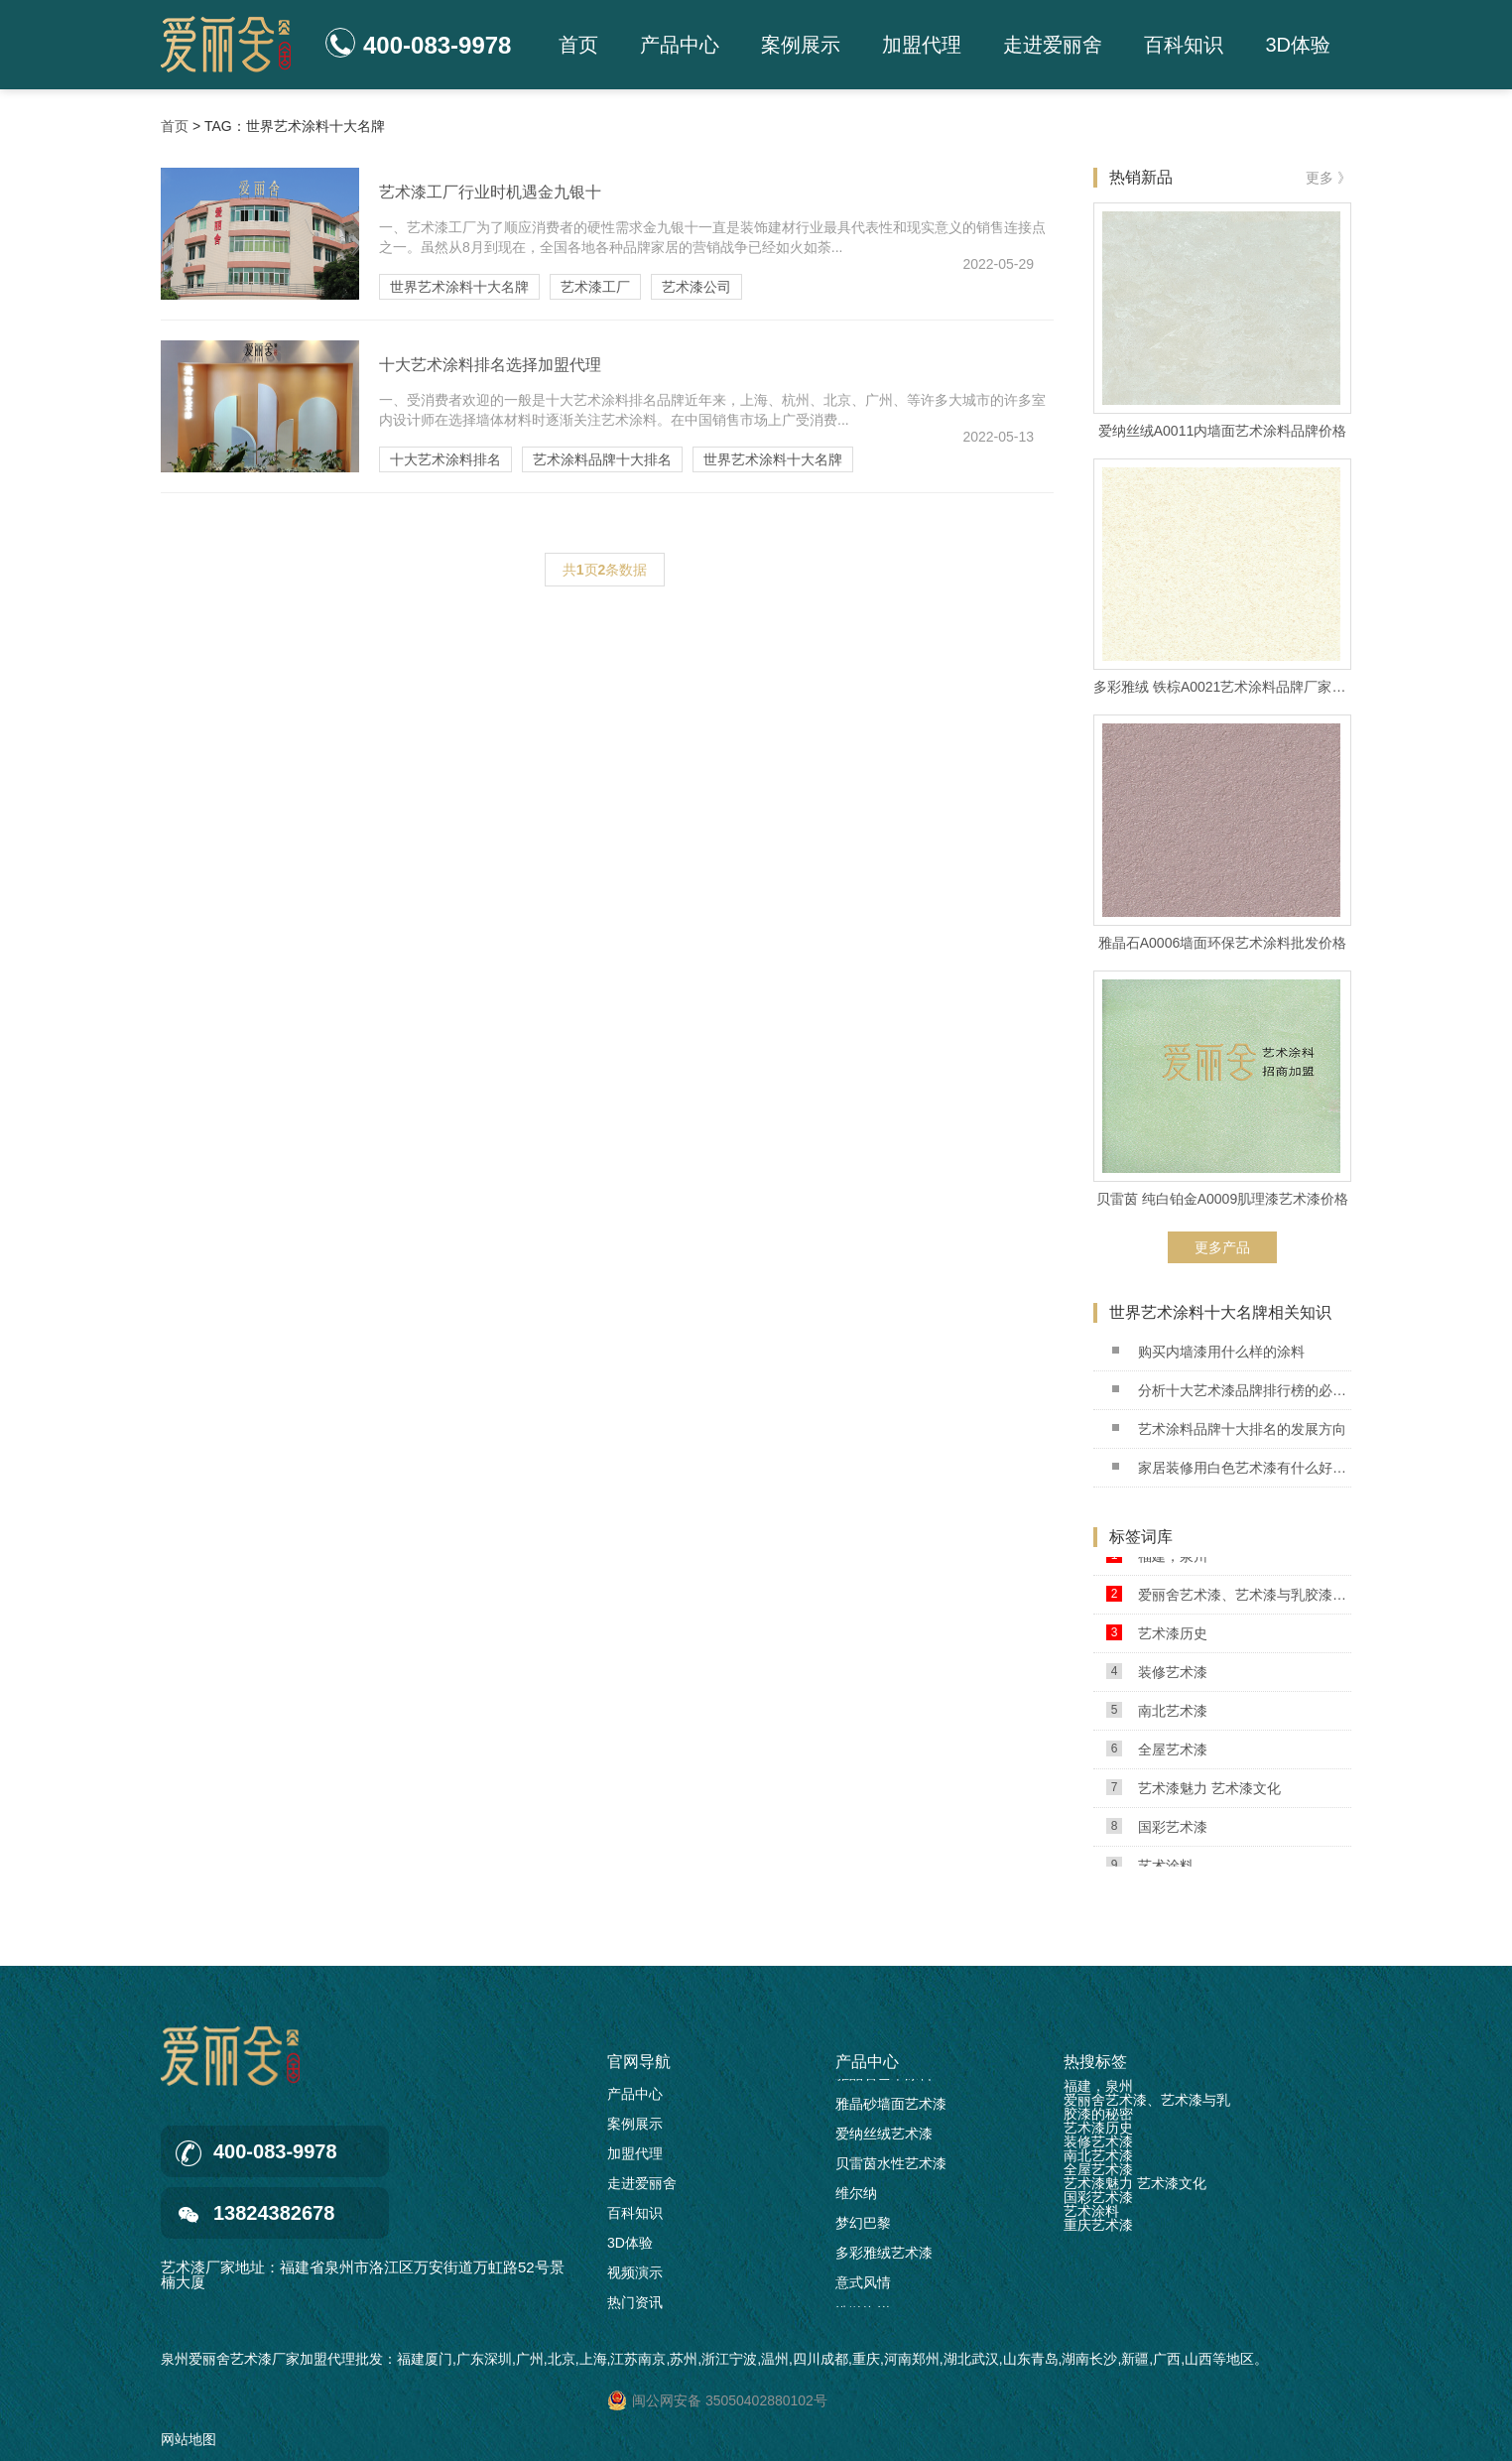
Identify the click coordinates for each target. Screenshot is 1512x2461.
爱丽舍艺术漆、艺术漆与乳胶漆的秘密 (1228, 1598)
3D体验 (1297, 45)
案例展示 (800, 45)
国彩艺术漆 (1156, 1830)
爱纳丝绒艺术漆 (884, 2137)
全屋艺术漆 (1156, 1753)
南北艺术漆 (1156, 1714)
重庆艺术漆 (1098, 2225)
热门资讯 (635, 2302)
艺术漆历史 (1156, 1636)
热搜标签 (1095, 2061)
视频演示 (635, 2272)
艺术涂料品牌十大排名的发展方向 (1229, 1429)
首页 (578, 45)
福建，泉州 (1156, 1559)
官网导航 (639, 2061)
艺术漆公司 (696, 287)
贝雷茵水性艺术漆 (890, 2167)
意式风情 (863, 2286)
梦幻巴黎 (863, 2227)
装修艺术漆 (1156, 1675)
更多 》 (1328, 178)
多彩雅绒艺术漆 (884, 2257)
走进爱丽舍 (1052, 45)
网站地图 (188, 2439)
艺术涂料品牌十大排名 (602, 459)
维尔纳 (856, 2197)
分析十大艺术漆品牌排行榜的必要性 (1231, 1390)
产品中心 (679, 45)
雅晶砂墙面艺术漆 (890, 2108)
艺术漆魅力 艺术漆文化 (1193, 1791)
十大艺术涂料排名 (445, 459)
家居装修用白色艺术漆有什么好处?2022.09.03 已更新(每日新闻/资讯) (1231, 1468)
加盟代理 (921, 45)
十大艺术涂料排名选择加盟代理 (490, 364)
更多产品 (1222, 1247)
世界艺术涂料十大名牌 (459, 287)
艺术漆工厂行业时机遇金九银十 (490, 192)
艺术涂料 (1091, 2211)
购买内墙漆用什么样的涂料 (1208, 1352)
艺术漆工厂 (595, 287)
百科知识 (1183, 45)
